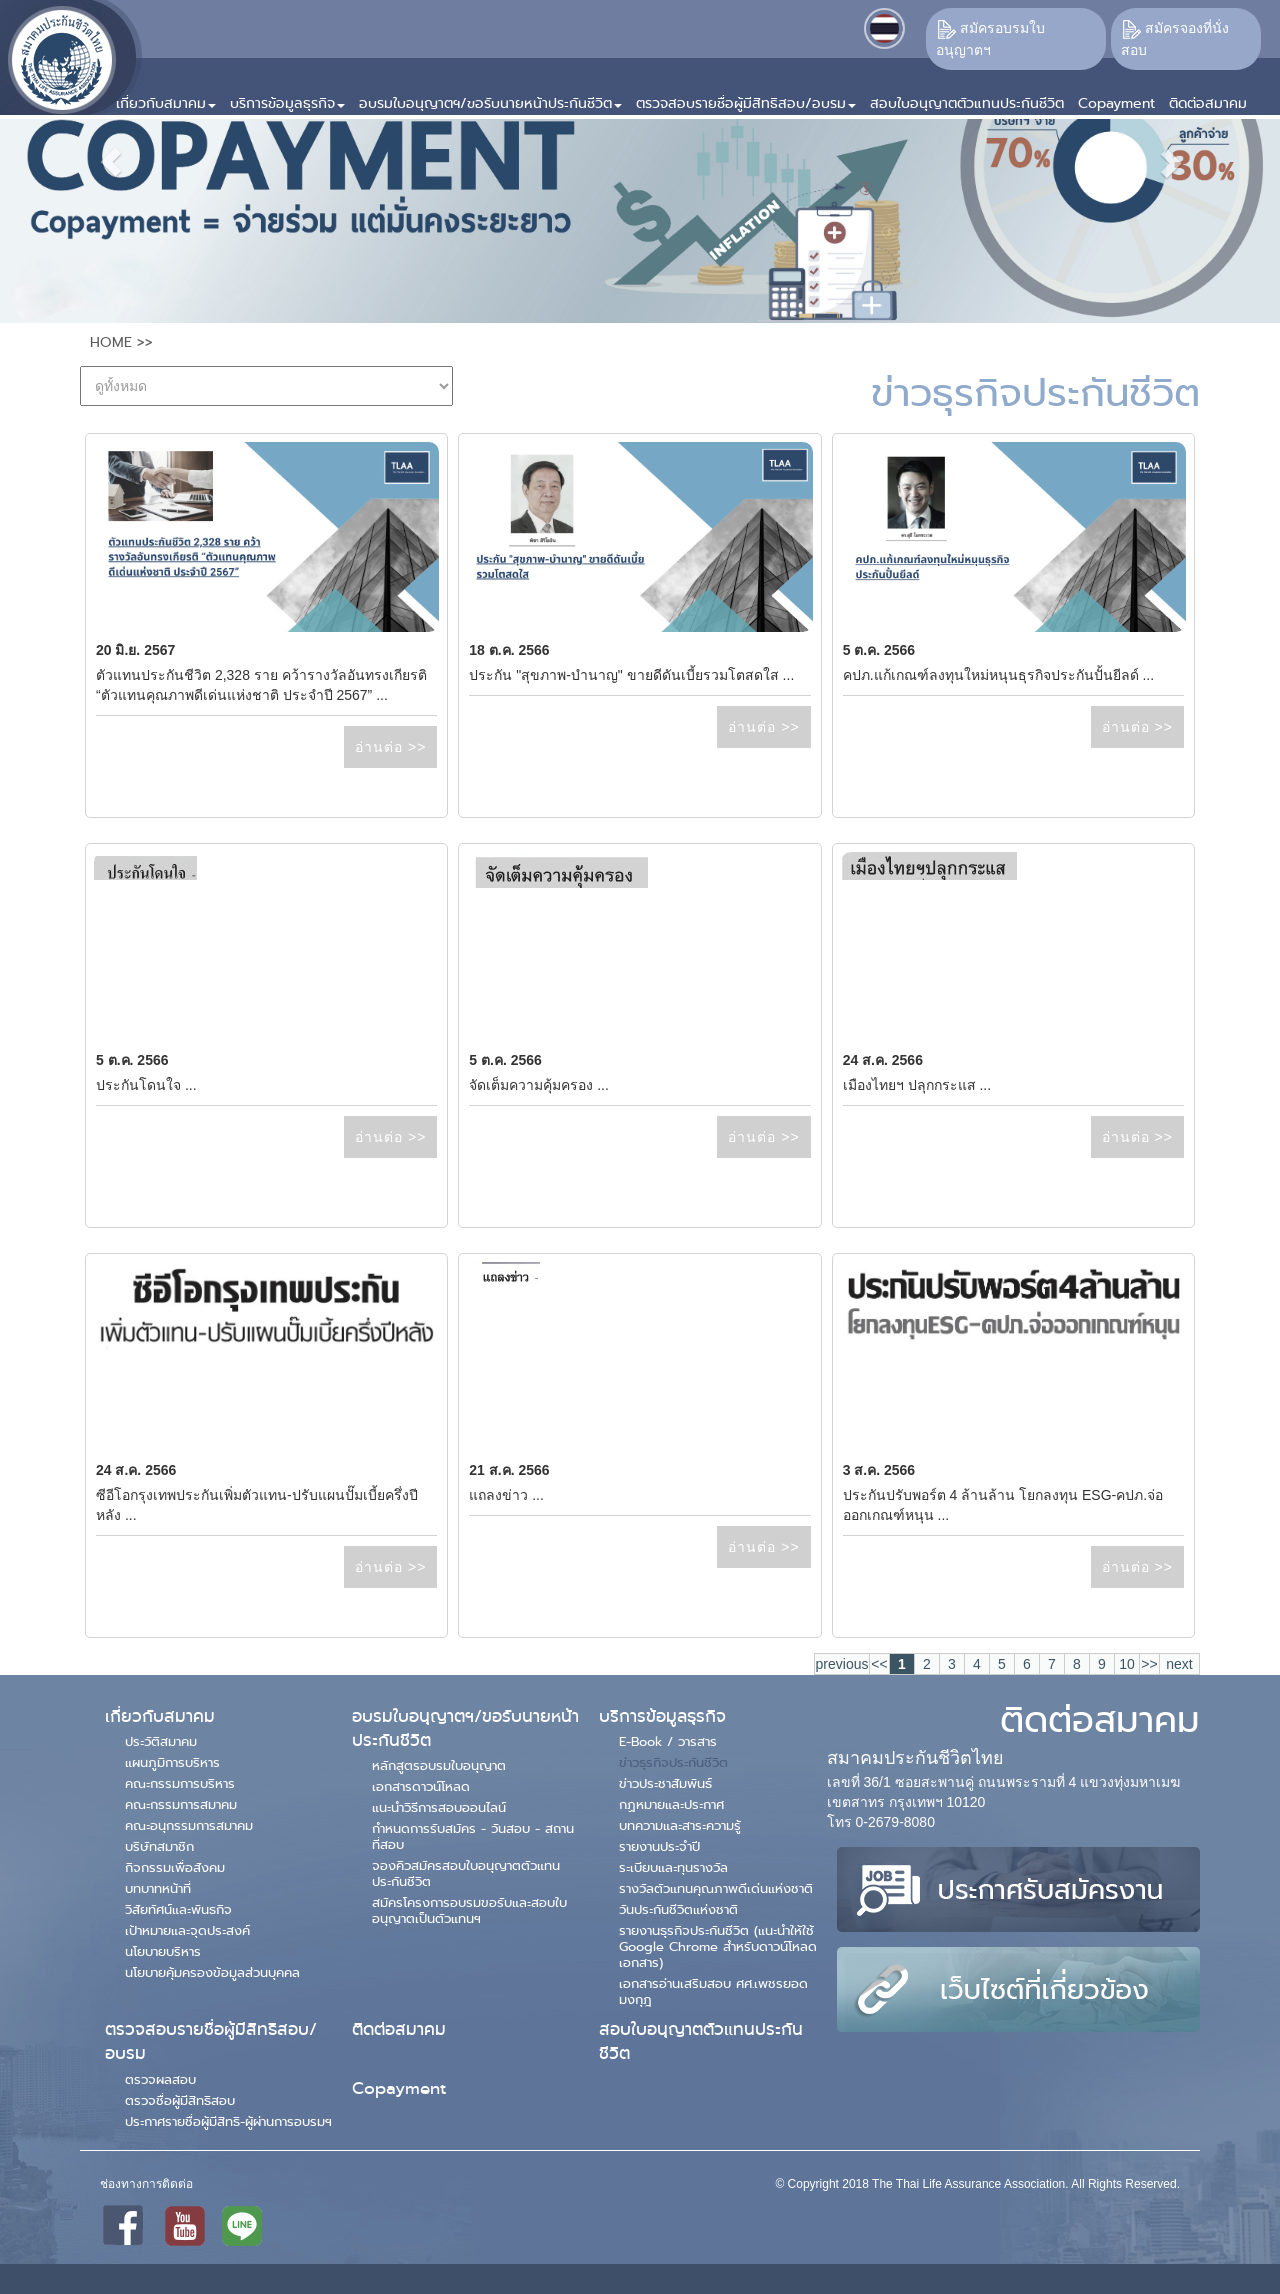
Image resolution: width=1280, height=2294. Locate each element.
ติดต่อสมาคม (399, 2029)
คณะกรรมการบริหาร (180, 1783)
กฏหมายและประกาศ (671, 1804)
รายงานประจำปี (659, 1846)
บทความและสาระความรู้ (680, 1825)
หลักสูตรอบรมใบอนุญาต (439, 1765)
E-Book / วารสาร (668, 1741)
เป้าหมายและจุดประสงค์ (187, 1930)
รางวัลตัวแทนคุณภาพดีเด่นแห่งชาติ (716, 1888)
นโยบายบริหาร (163, 1951)
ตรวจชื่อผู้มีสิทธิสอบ (180, 2100)
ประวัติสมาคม (161, 1741)
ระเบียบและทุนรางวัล (673, 1867)
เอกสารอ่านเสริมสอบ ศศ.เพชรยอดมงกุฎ (713, 1991)
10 (1127, 1664)
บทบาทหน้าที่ (158, 1888)
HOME (111, 342)
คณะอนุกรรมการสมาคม (189, 1825)
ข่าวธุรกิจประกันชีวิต (673, 1762)
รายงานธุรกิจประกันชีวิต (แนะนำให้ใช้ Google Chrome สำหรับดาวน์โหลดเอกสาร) (718, 1946)
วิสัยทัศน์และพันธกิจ (178, 1909)
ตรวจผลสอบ (160, 2079)
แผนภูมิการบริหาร (172, 1762)
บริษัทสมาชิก (159, 1846)
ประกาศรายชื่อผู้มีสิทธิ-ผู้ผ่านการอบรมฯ (228, 2121)
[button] (166, 95)
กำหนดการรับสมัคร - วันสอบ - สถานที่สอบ (473, 1836)
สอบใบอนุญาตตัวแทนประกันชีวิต (701, 2041)
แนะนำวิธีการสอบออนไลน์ (439, 1807)
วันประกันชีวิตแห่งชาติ (678, 1909)
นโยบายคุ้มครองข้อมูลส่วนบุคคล (212, 1972)
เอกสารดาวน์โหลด (421, 1786)
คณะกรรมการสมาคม (181, 1804)
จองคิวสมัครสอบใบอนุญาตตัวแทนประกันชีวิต (466, 1873)
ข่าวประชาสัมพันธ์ (665, 1783)
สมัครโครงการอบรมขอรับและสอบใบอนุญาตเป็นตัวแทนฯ (469, 1910)
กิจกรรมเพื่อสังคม (175, 1867)
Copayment (399, 2088)
